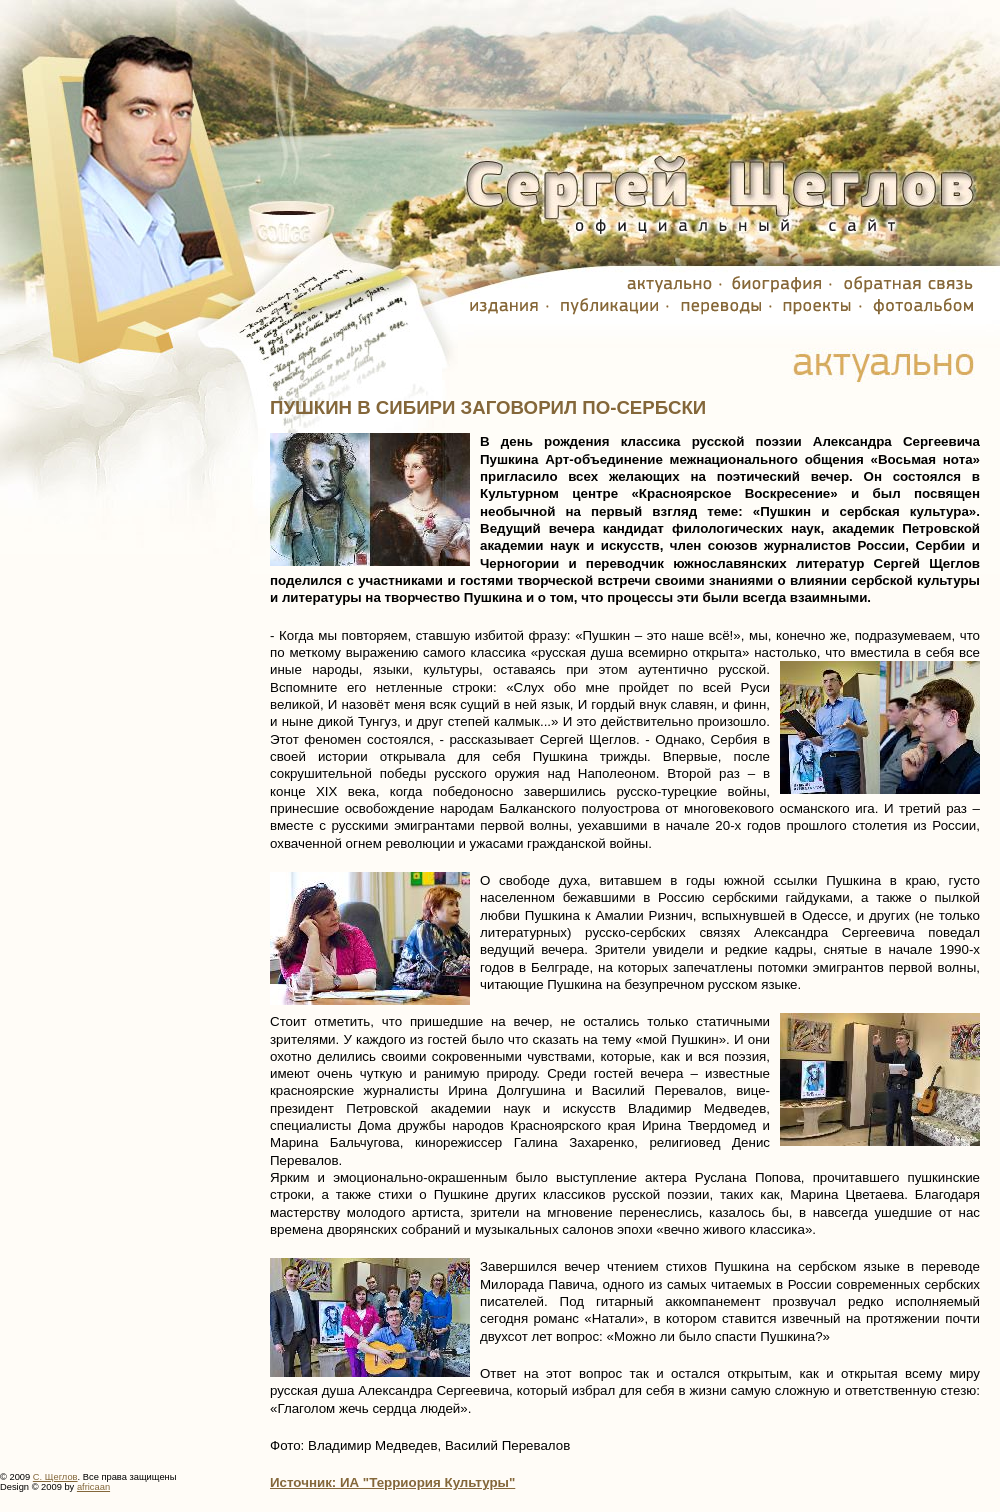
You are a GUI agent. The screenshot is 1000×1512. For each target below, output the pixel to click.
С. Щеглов (55, 1477)
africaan (93, 1487)
